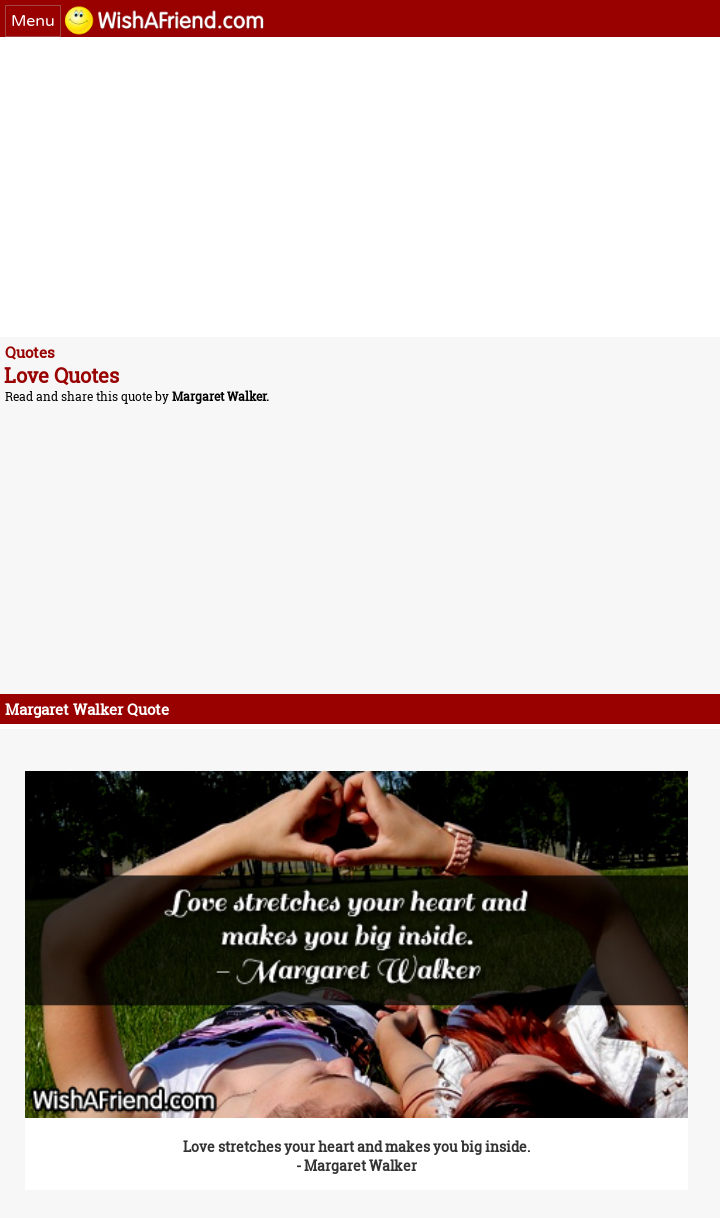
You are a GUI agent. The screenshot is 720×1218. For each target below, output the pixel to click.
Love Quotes (61, 375)
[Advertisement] (360, 187)
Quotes (30, 352)
